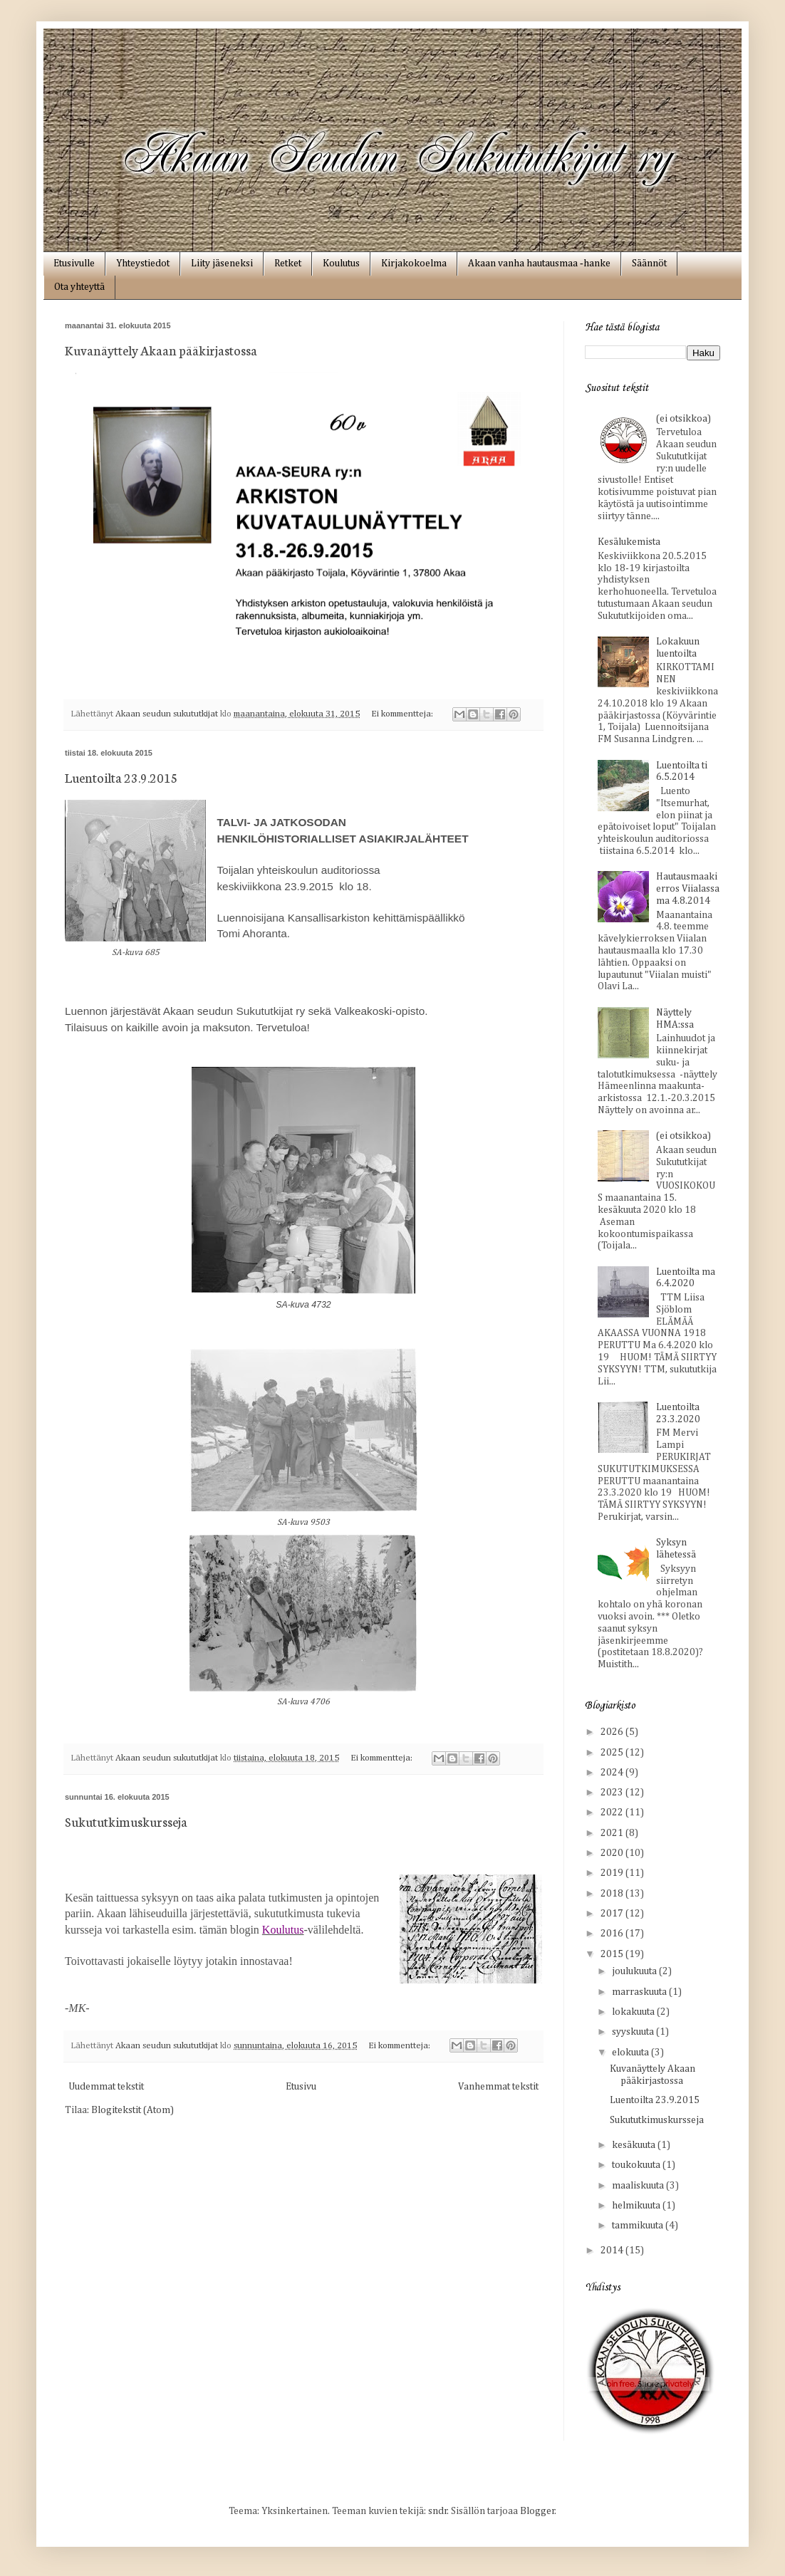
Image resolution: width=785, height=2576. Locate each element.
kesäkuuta (634, 2145)
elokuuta (631, 2053)
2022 (613, 1813)
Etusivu (301, 2087)
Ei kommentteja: (403, 714)
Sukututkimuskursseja (126, 1821)
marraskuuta (640, 1992)
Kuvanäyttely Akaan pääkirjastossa (161, 349)
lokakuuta (634, 2012)
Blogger (537, 2511)
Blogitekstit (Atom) (132, 2110)
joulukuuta (635, 1971)
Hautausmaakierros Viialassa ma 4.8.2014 (687, 889)
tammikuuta (638, 2226)
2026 (613, 1732)
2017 (613, 1914)
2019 (613, 1873)
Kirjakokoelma (414, 263)
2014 (613, 2251)
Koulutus (341, 263)
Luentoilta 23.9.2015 (121, 777)
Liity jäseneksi (222, 263)
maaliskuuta (639, 2186)
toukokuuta (637, 2165)
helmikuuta (637, 2206)
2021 (613, 1833)
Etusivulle (74, 263)
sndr (437, 2511)
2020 (613, 1853)
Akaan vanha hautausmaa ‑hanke (539, 263)
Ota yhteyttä (79, 287)
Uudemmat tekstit (106, 2087)
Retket (287, 263)
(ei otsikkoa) (683, 419)
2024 (613, 1773)
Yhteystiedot (143, 263)
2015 (613, 1954)
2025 (613, 1753)
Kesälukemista (629, 542)
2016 (613, 1934)
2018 (613, 1894)
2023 (613, 1793)
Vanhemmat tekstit (498, 2087)
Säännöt (649, 263)
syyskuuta (634, 2032)
